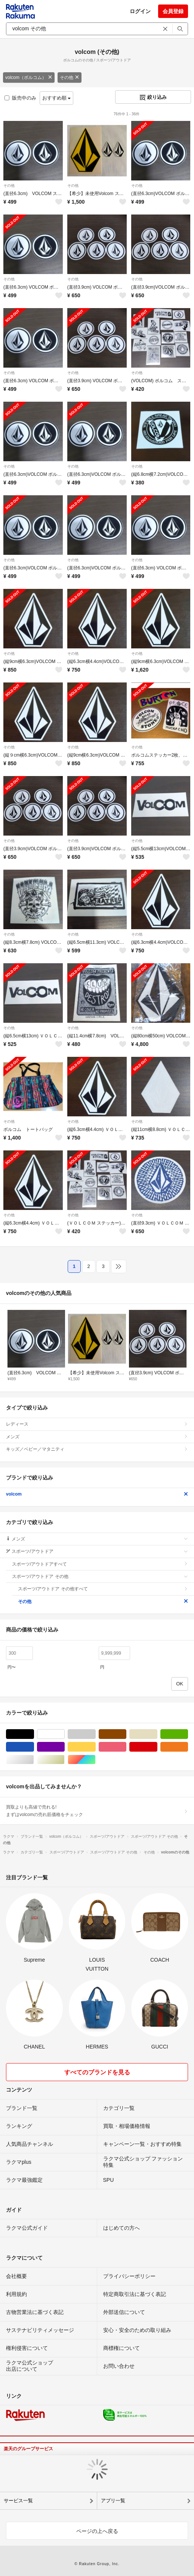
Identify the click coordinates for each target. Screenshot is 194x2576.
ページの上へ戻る (97, 2531)
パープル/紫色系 (64, 1747)
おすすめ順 (56, 98)
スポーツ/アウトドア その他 (100, 1576)
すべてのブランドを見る (97, 2072)
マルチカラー (95, 1760)
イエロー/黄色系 (95, 1747)
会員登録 (173, 11)
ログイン (140, 11)
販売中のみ (20, 98)
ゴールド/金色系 (64, 1760)
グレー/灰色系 (95, 1734)
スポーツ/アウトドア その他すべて (103, 1588)
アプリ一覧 (113, 2500)
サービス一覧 (18, 2500)
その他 (69, 77)
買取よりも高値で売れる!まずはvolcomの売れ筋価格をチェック (97, 1810)
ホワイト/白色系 (64, 1734)
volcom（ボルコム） (28, 77)
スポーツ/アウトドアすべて (100, 1564)
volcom (97, 1494)
